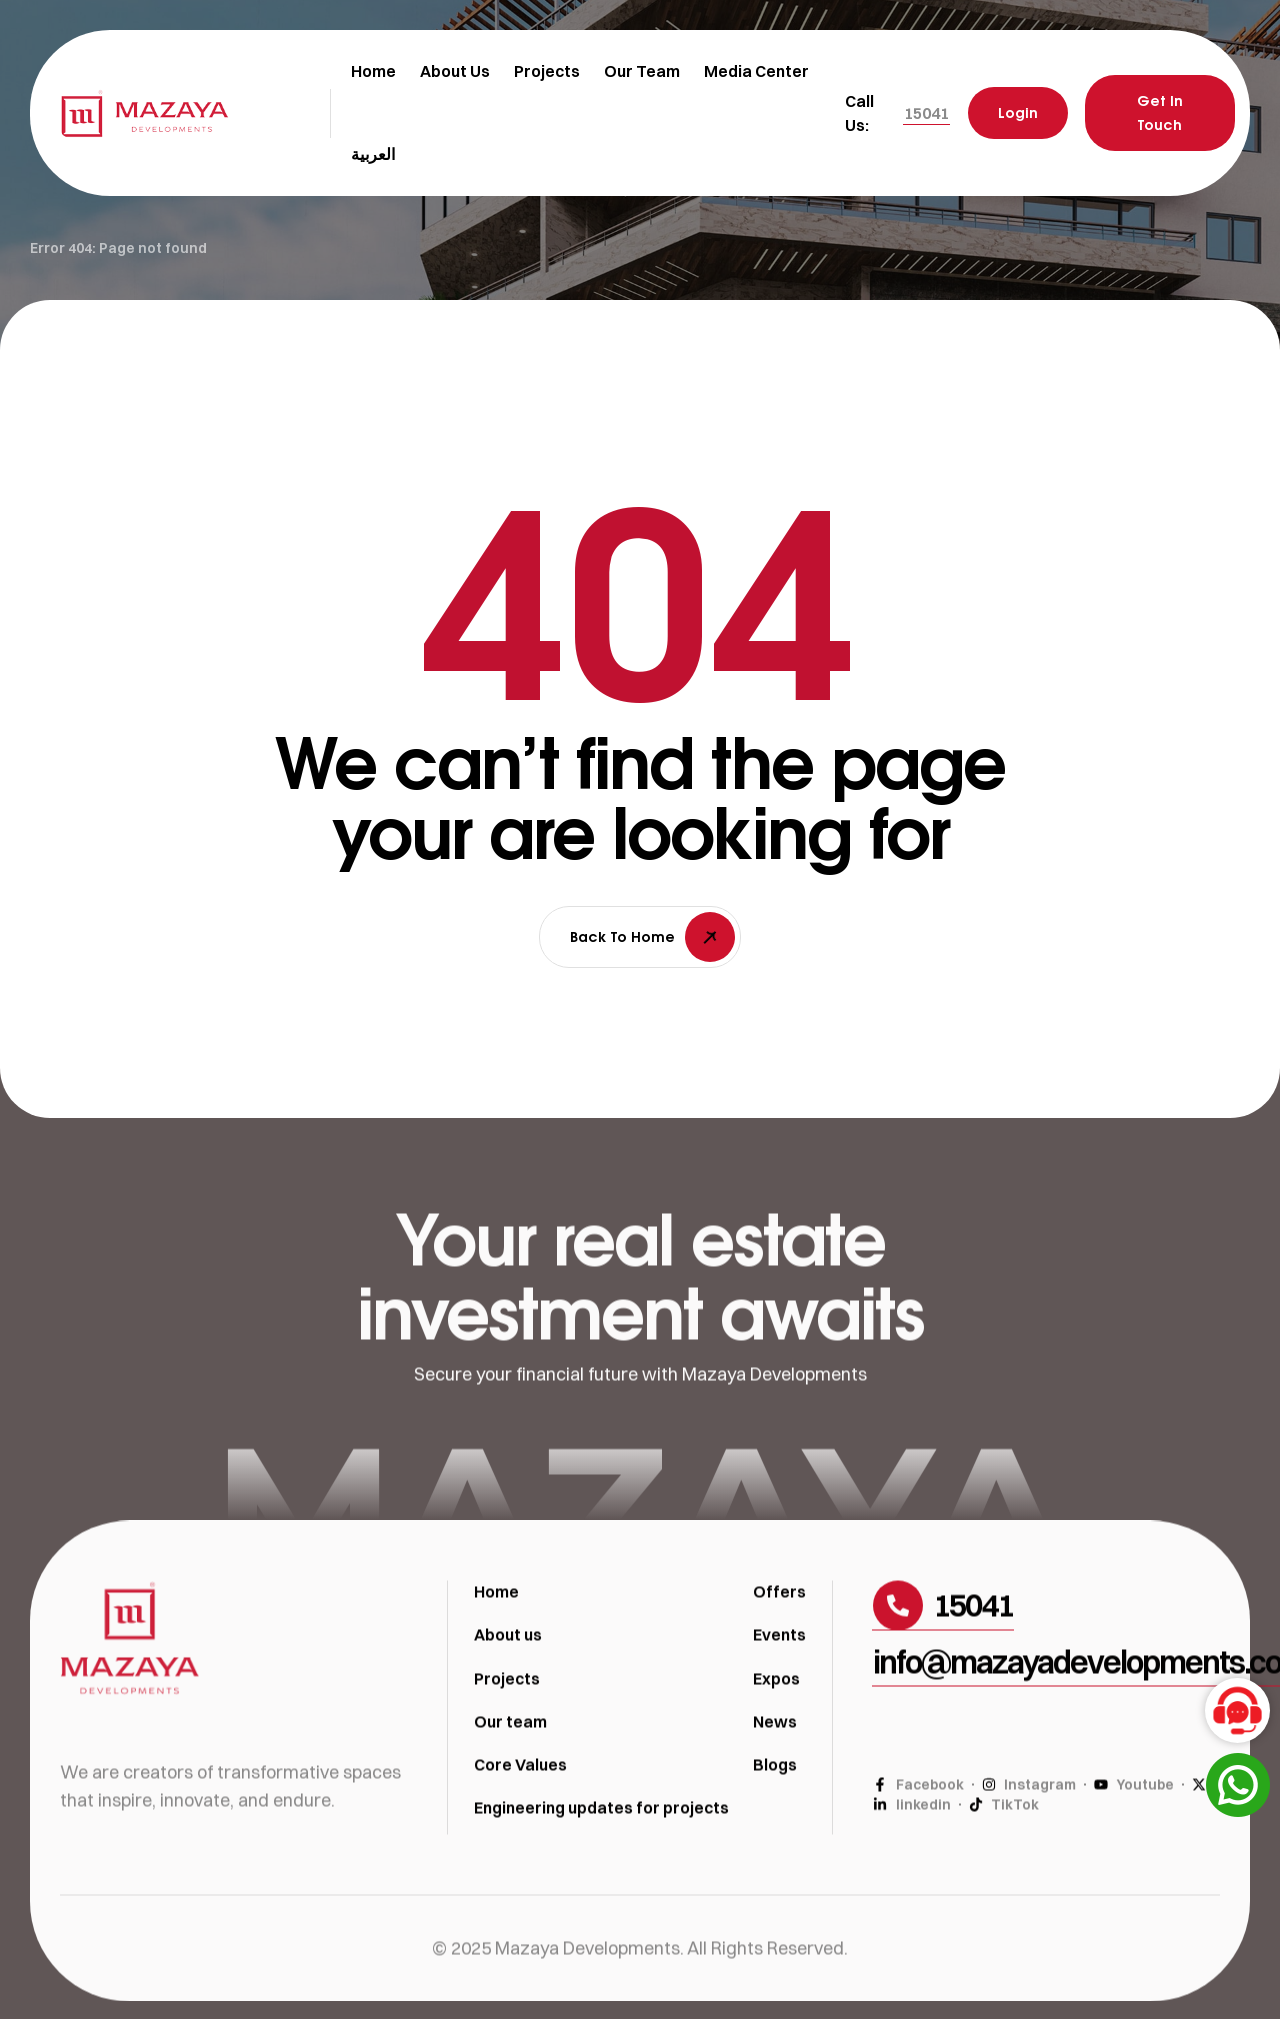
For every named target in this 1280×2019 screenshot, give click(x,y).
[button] (926, 113)
